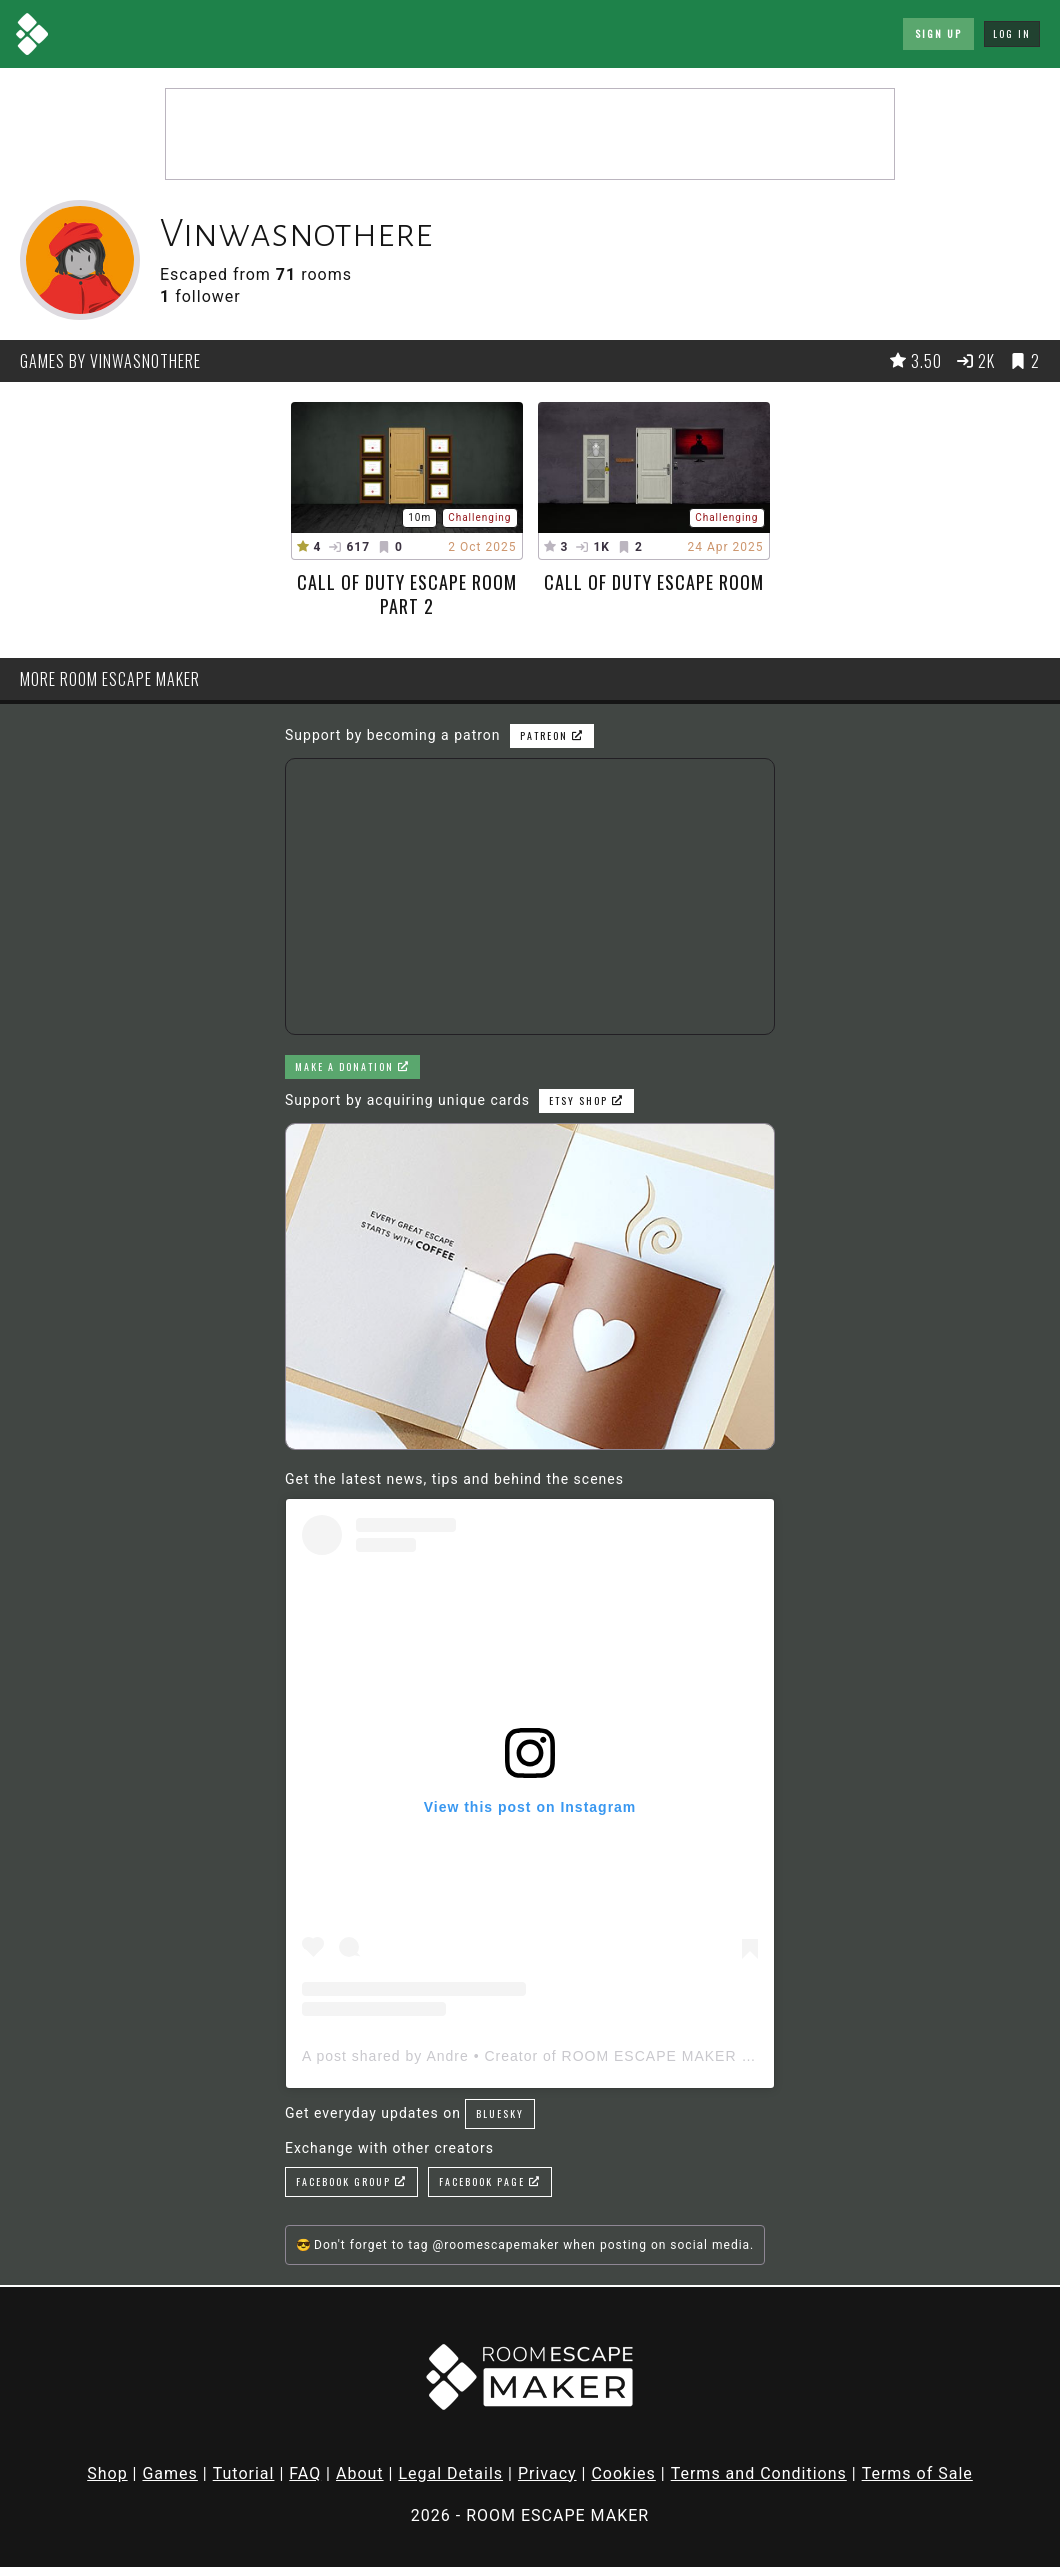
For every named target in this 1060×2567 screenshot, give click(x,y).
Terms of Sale (917, 2473)
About (360, 2473)
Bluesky (500, 2113)
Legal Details (450, 2473)
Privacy (547, 2473)
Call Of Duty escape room (654, 582)
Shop (107, 2473)
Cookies (623, 2473)
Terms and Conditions (759, 2473)
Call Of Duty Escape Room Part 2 (407, 594)
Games (169, 2473)
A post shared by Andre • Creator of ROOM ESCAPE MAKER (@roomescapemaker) (600, 2056)
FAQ (305, 2473)
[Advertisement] (530, 134)
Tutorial (244, 2473)
